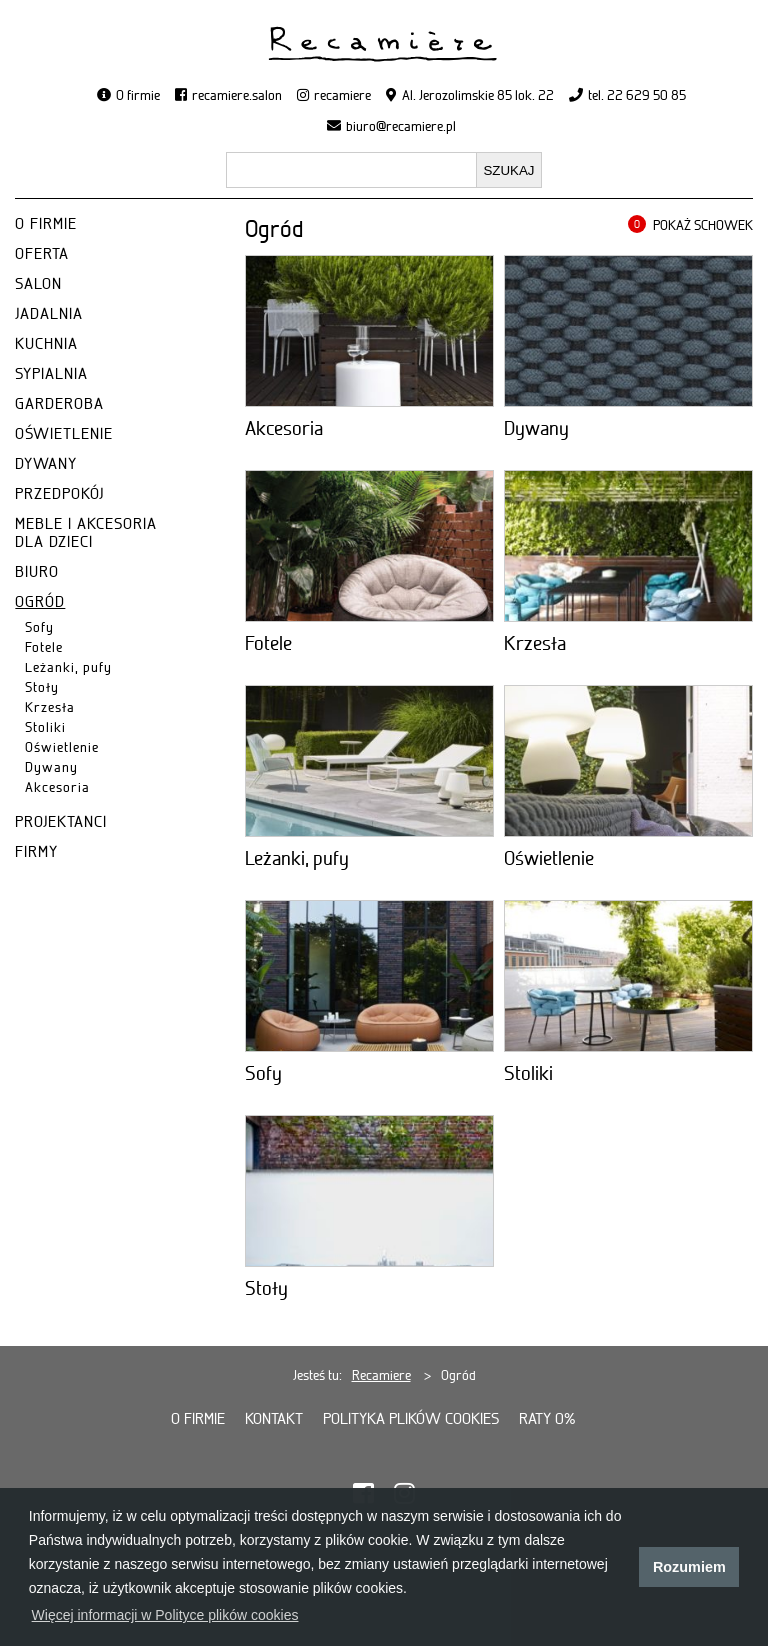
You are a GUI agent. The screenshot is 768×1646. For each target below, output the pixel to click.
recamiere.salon (237, 95)
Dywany (51, 767)
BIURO (37, 572)
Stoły (42, 687)
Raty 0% (547, 1419)
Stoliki (45, 727)
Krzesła (50, 707)
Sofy (39, 627)
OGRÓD (40, 602)
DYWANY (46, 464)
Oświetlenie (62, 747)
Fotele (44, 647)
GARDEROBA (59, 404)
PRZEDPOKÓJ (59, 494)
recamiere (342, 95)
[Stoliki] (628, 976)
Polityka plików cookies (411, 1419)
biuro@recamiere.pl (401, 126)
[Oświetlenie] (628, 761)
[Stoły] (369, 1191)
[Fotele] (369, 546)
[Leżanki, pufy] (369, 761)
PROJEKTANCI (61, 822)
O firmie (138, 95)
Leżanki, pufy (68, 667)
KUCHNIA (46, 344)
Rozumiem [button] (689, 1567)
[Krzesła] (628, 546)
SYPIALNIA (51, 374)
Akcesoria (57, 787)
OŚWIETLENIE (64, 434)
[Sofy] (369, 976)
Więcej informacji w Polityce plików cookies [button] (165, 1615)
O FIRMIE (46, 224)
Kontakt (274, 1419)
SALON (38, 284)
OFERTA (42, 254)
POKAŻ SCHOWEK (703, 225)
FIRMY (36, 852)
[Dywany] (628, 331)
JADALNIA (49, 314)
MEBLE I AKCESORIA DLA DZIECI (86, 533)
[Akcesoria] (369, 331)
